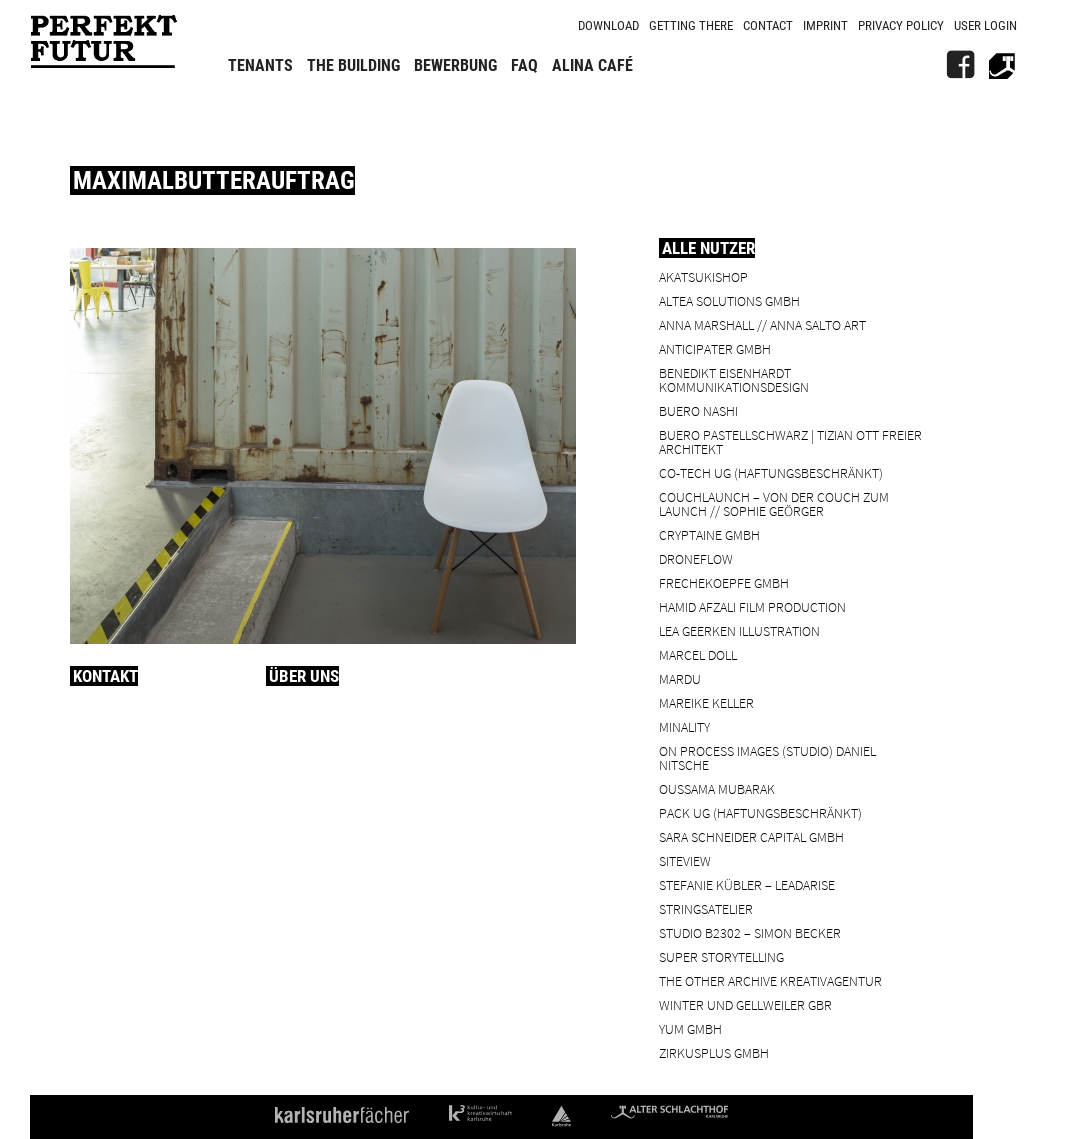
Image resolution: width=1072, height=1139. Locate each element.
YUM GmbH (690, 1028)
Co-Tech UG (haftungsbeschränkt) (771, 472)
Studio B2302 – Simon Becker (750, 932)
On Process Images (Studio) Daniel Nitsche (767, 757)
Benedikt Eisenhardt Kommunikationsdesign (734, 379)
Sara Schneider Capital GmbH (751, 836)
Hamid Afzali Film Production (752, 606)
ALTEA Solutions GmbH (729, 300)
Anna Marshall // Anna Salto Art (762, 324)
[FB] (960, 65)
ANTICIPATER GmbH (715, 348)
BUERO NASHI (698, 410)
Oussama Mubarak (717, 788)
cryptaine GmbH (709, 534)
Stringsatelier (706, 908)
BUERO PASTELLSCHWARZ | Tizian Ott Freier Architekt (790, 441)
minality (684, 726)
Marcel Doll (698, 654)
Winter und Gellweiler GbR (745, 1004)
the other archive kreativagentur (770, 980)
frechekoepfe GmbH (724, 582)
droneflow (696, 558)
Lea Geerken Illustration (739, 630)
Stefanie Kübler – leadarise (747, 884)
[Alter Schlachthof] (1002, 65)
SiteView (685, 860)
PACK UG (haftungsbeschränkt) (760, 812)
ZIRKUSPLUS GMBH (714, 1052)
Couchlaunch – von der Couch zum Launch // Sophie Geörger (774, 503)
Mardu (680, 678)
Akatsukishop (703, 276)
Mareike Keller (706, 702)
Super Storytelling (721, 956)
